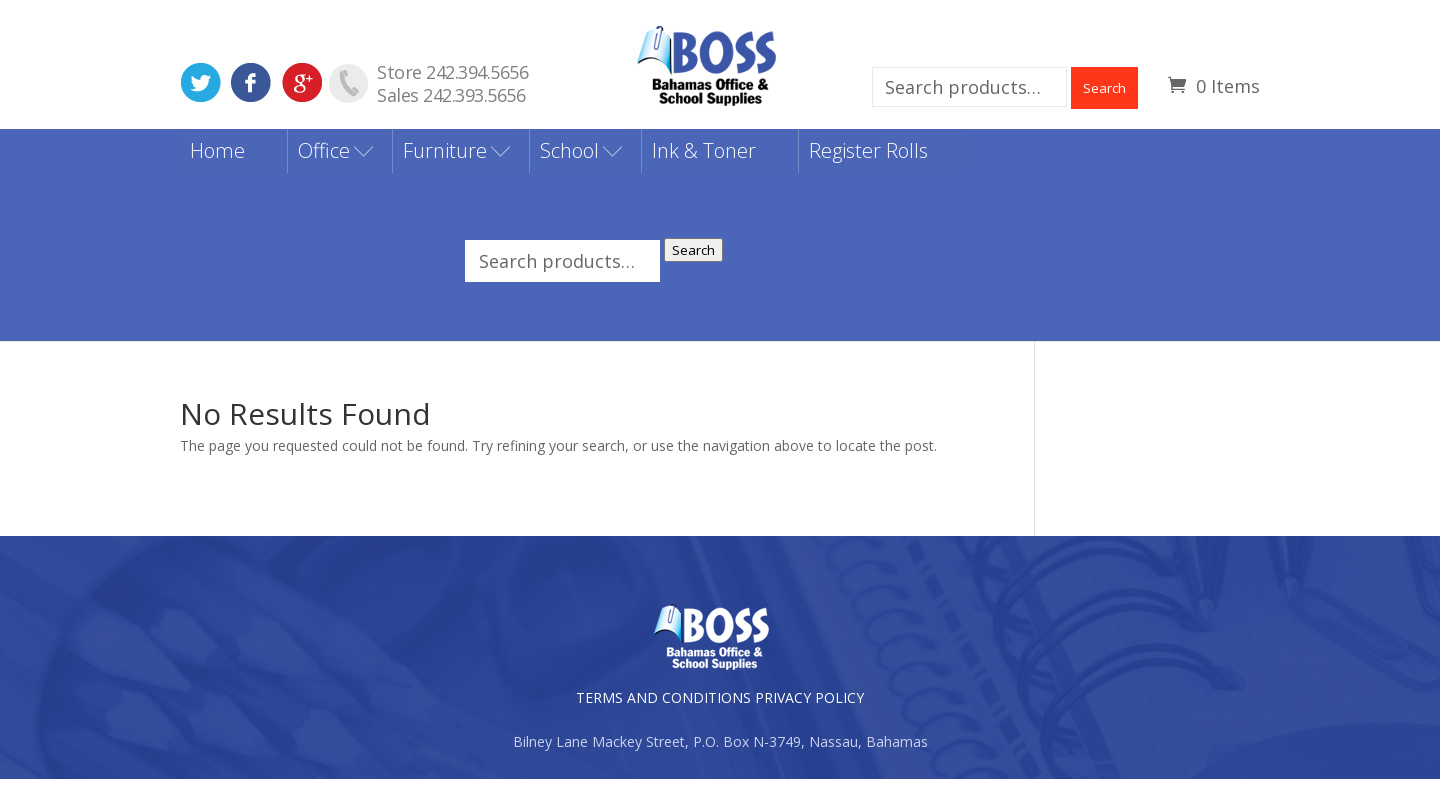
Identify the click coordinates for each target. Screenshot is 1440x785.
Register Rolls (868, 156)
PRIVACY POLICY (809, 703)
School (569, 156)
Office (324, 156)
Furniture (445, 156)
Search (1104, 88)
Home (217, 156)
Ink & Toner (704, 156)
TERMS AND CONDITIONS (663, 703)
